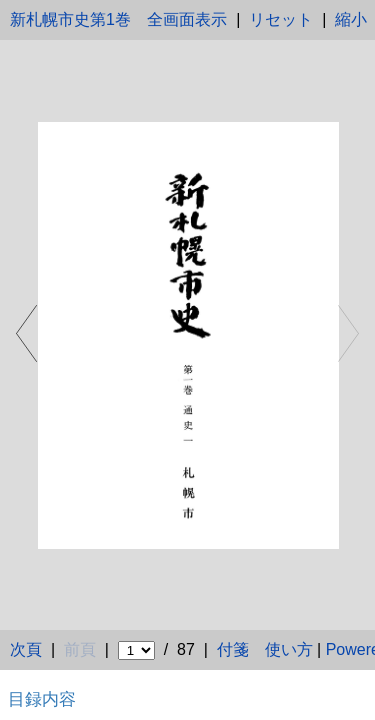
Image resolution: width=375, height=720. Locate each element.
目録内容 (42, 699)
